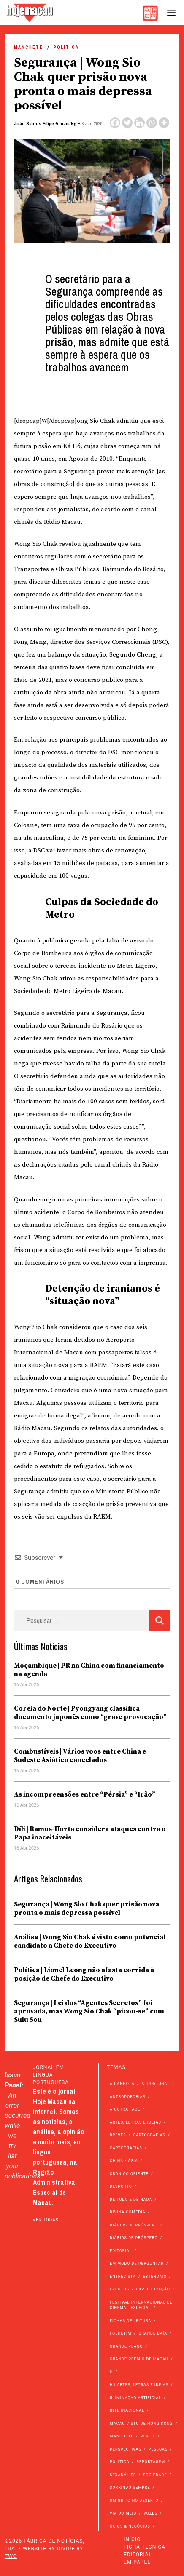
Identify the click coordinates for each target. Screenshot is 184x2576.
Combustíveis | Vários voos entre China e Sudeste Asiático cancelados (80, 1755)
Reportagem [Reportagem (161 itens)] (150, 2462)
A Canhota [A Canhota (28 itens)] (122, 2084)
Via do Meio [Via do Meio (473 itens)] (123, 2513)
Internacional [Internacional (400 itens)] (127, 2410)
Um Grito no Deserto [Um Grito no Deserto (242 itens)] (134, 2501)
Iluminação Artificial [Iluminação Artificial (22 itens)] (135, 2398)
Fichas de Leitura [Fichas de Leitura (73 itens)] (130, 2321)
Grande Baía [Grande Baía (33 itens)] (152, 2333)
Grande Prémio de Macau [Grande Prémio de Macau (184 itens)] (139, 2359)
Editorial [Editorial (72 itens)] (121, 2251)
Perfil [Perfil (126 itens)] (148, 2436)
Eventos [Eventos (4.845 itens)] (119, 2289)
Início (132, 2539)
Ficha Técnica (144, 2547)
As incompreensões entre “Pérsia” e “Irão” (84, 1794)
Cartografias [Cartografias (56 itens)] (149, 2135)
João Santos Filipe (34, 123)
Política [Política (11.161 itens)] (120, 2462)
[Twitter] (127, 122)
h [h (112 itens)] (111, 2372)
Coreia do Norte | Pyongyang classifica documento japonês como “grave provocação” (90, 1712)
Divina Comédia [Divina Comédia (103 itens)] (127, 2212)
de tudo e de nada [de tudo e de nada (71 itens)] (131, 2199)
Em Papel (137, 2562)
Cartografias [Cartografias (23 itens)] (126, 2148)
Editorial (138, 2554)
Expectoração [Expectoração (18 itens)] (153, 2289)
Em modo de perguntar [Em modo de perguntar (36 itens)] (137, 2263)
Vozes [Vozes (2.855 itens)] (150, 2513)
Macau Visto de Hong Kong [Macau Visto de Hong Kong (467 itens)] (141, 2423)
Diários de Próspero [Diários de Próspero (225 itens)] (134, 2225)
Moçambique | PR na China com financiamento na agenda (89, 1669)
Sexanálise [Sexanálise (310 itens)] (123, 2475)
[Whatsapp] (151, 122)
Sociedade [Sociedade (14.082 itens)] (155, 2475)
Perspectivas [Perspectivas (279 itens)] (125, 2449)
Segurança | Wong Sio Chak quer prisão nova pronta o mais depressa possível (86, 1908)
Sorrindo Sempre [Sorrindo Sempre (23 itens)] (130, 2487)
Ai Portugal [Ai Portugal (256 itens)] (155, 2084)
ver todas (46, 2220)
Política (66, 47)
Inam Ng (68, 123)
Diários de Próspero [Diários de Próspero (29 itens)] (134, 2238)
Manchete (28, 47)
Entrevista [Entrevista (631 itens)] (123, 2276)
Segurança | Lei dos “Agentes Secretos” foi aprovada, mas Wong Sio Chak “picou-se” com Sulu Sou (89, 2011)
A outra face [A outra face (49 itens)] (125, 2109)
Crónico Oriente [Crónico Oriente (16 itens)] (129, 2174)
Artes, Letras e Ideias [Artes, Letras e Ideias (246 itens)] (135, 2122)
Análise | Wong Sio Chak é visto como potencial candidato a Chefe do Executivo (89, 1941)
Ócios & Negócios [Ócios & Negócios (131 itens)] (130, 2526)
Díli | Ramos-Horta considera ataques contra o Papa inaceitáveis (90, 1833)
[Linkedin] (139, 122)
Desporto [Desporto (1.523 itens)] (121, 2186)
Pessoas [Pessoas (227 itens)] (158, 2449)
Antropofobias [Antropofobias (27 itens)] (128, 2097)
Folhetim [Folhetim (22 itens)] (120, 2333)
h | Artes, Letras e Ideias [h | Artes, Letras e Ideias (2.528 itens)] (139, 2385)
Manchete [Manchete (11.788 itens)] (121, 2436)
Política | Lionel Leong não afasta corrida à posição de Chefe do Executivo (84, 1974)
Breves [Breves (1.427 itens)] (118, 2135)
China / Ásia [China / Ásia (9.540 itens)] (124, 2161)
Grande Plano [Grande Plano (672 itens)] (126, 2346)
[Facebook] (115, 122)
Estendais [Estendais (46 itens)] (155, 2276)
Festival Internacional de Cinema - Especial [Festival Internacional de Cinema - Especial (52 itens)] (141, 2305)
